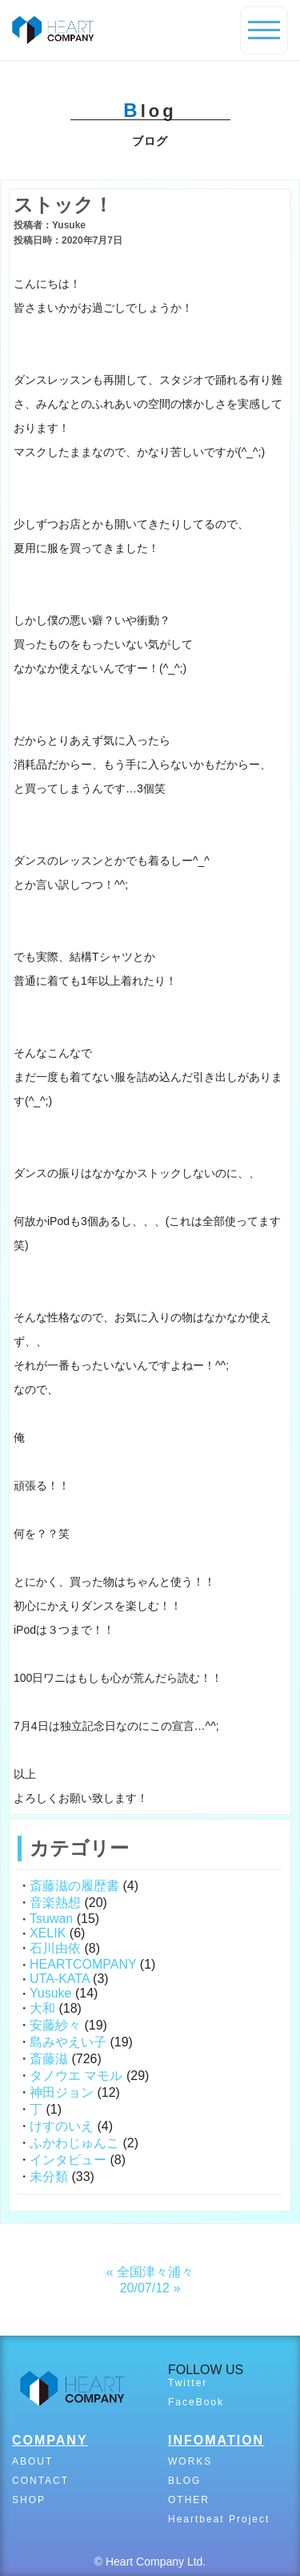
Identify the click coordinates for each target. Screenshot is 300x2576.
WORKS (190, 2461)
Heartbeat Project (219, 2519)
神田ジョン (62, 2092)
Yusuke (50, 1993)
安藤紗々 (55, 2025)
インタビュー (68, 2160)
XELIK (48, 1933)
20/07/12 (145, 2288)
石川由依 (55, 1948)
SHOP (29, 2499)
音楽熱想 (55, 1902)
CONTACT (40, 2480)
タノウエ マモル (76, 2075)
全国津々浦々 (155, 2272)
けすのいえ (62, 2126)
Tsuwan (51, 1918)
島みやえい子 (68, 2042)
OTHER (189, 2499)
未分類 (49, 2176)
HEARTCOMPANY (83, 1964)
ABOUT (32, 2461)
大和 (42, 2008)
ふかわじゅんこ (74, 2143)
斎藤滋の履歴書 (74, 1886)
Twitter (187, 2383)
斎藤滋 (49, 2059)
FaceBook (196, 2402)
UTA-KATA (60, 1978)
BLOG (184, 2480)
